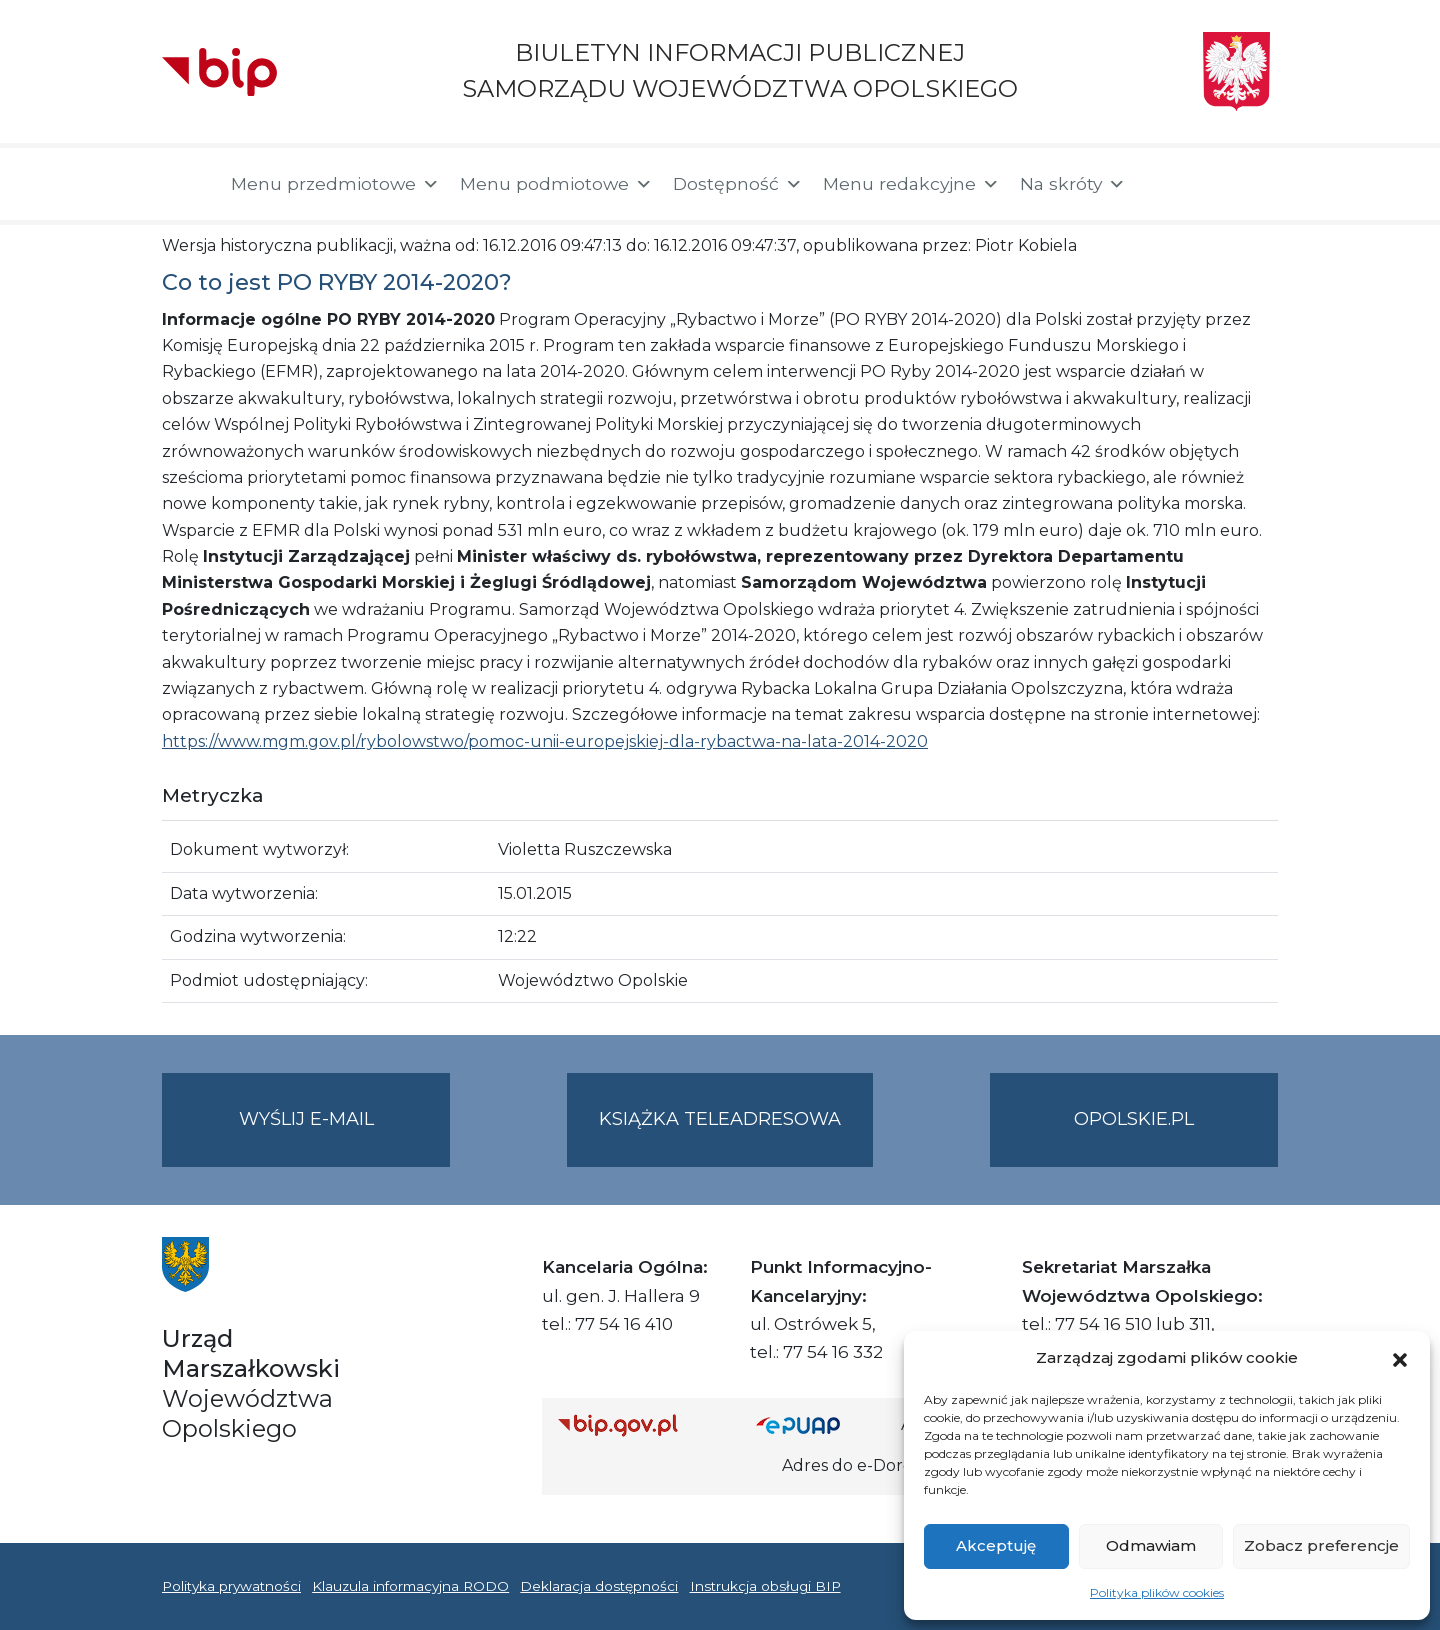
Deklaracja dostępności (599, 1586)
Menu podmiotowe (556, 184)
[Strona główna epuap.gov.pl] (821, 1425)
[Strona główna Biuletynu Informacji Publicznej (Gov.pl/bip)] (641, 1425)
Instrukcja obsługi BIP (765, 1586)
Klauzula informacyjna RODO (410, 1586)
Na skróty (1073, 184)
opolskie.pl (1134, 1119)
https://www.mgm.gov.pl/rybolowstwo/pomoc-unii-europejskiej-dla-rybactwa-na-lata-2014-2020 (545, 741)
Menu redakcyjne (911, 184)
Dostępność (738, 184)
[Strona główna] (186, 184)
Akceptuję (996, 1545)
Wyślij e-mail (345, 1135)
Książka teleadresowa (720, 1119)
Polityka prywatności (231, 1586)
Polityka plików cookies (1157, 1592)
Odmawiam (1151, 1545)
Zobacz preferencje (1321, 1545)
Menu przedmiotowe (335, 184)
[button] (1400, 1358)
